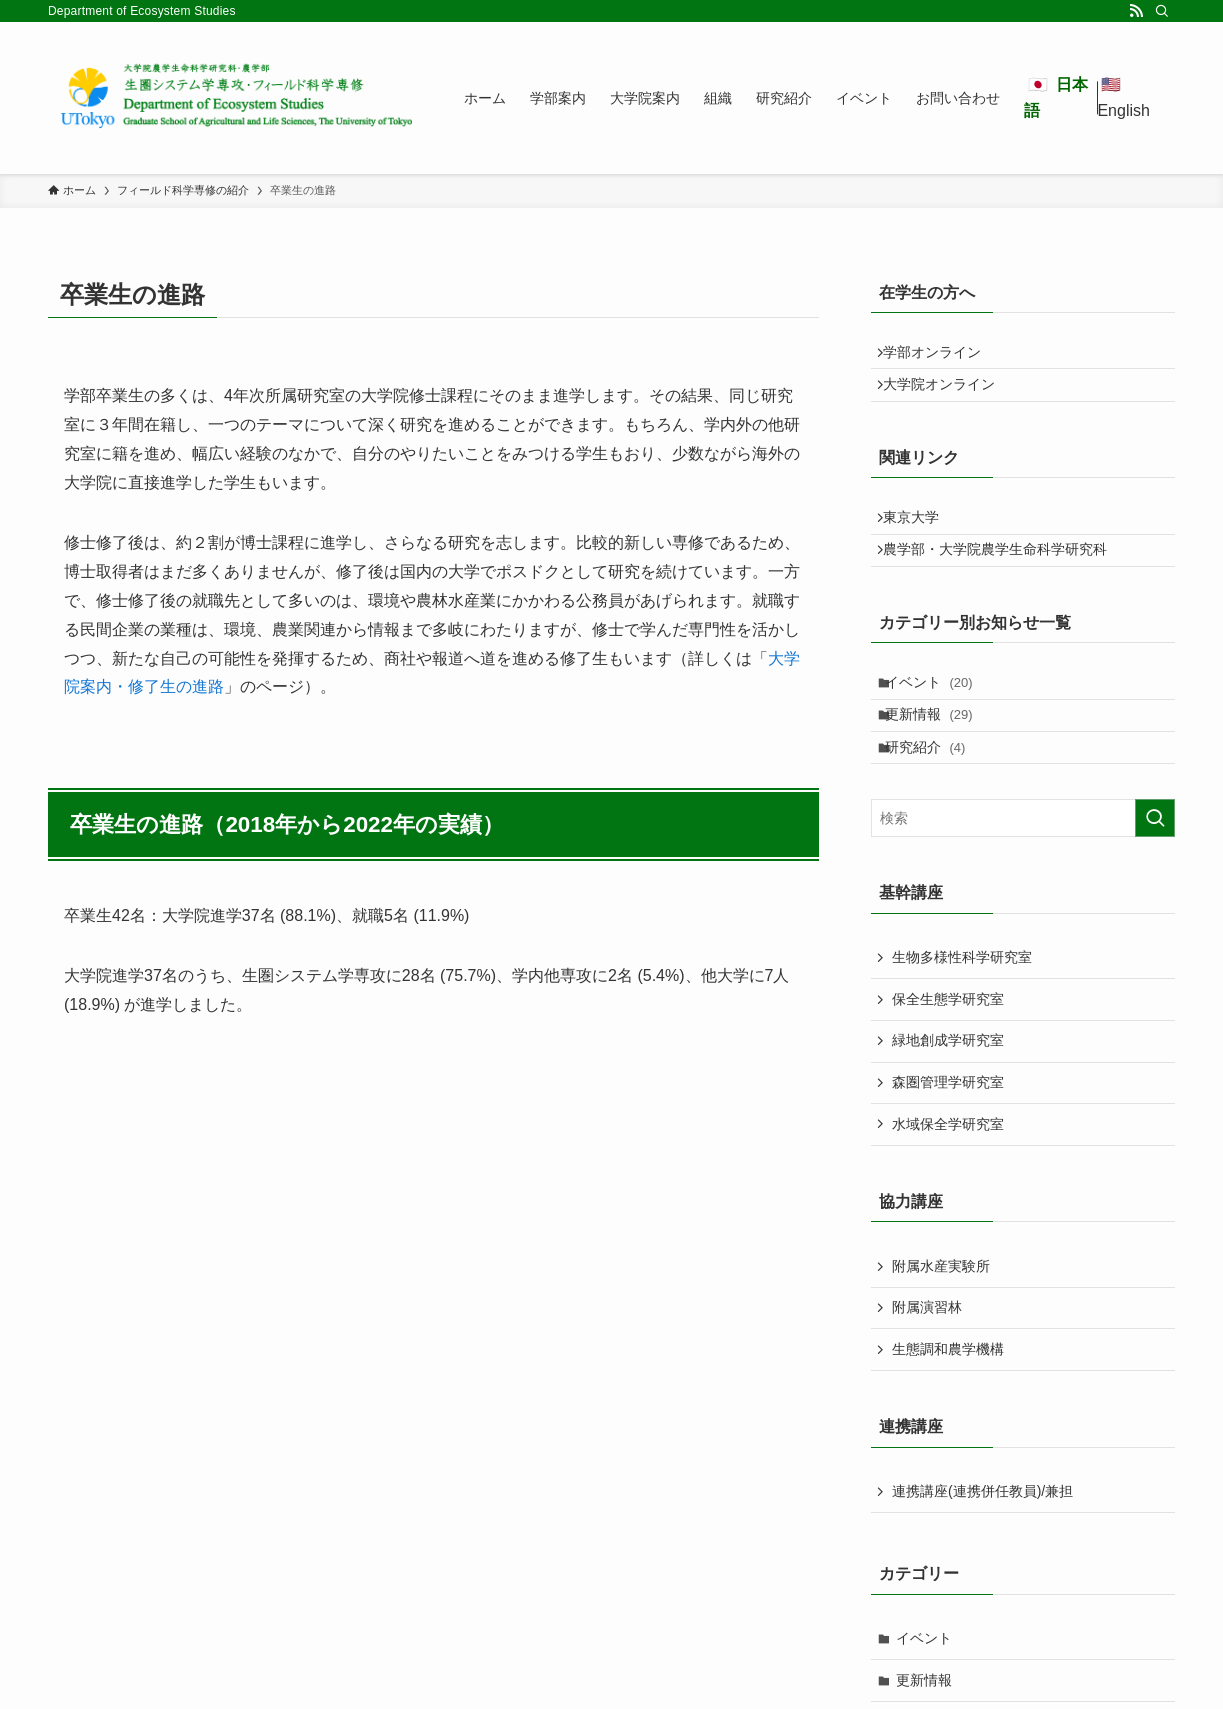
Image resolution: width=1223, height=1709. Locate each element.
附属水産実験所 (941, 1331)
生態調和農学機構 (948, 1414)
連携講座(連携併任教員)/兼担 (982, 1557)
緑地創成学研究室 (948, 1106)
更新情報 (940, 766)
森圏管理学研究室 (948, 1147)
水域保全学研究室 (948, 1189)
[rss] (1136, 11)
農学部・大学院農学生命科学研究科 (1004, 582)
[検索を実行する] (1155, 884)
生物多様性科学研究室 (962, 1023)
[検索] (1162, 11)
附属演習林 (927, 1373)
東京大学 (920, 540)
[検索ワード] (1023, 884)
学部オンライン (941, 357)
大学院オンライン (948, 398)
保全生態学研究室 (948, 1064)
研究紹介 (936, 807)
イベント (940, 724)
